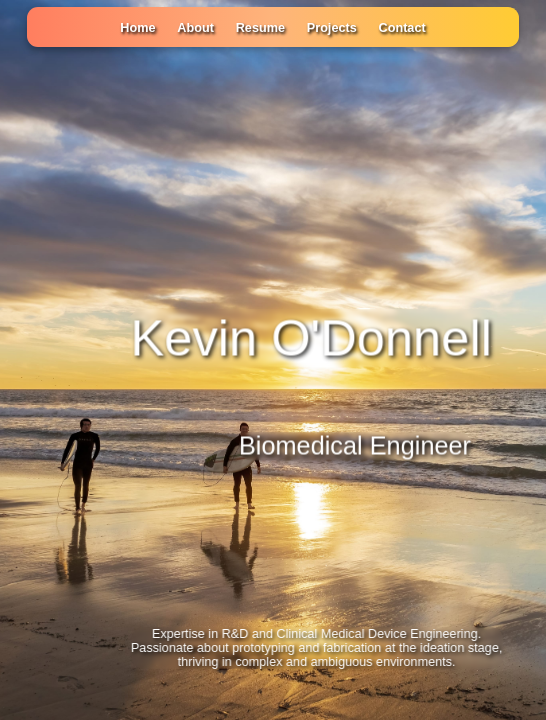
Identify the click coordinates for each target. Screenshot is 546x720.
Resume (260, 28)
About (195, 28)
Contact (402, 28)
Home (137, 28)
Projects (332, 28)
